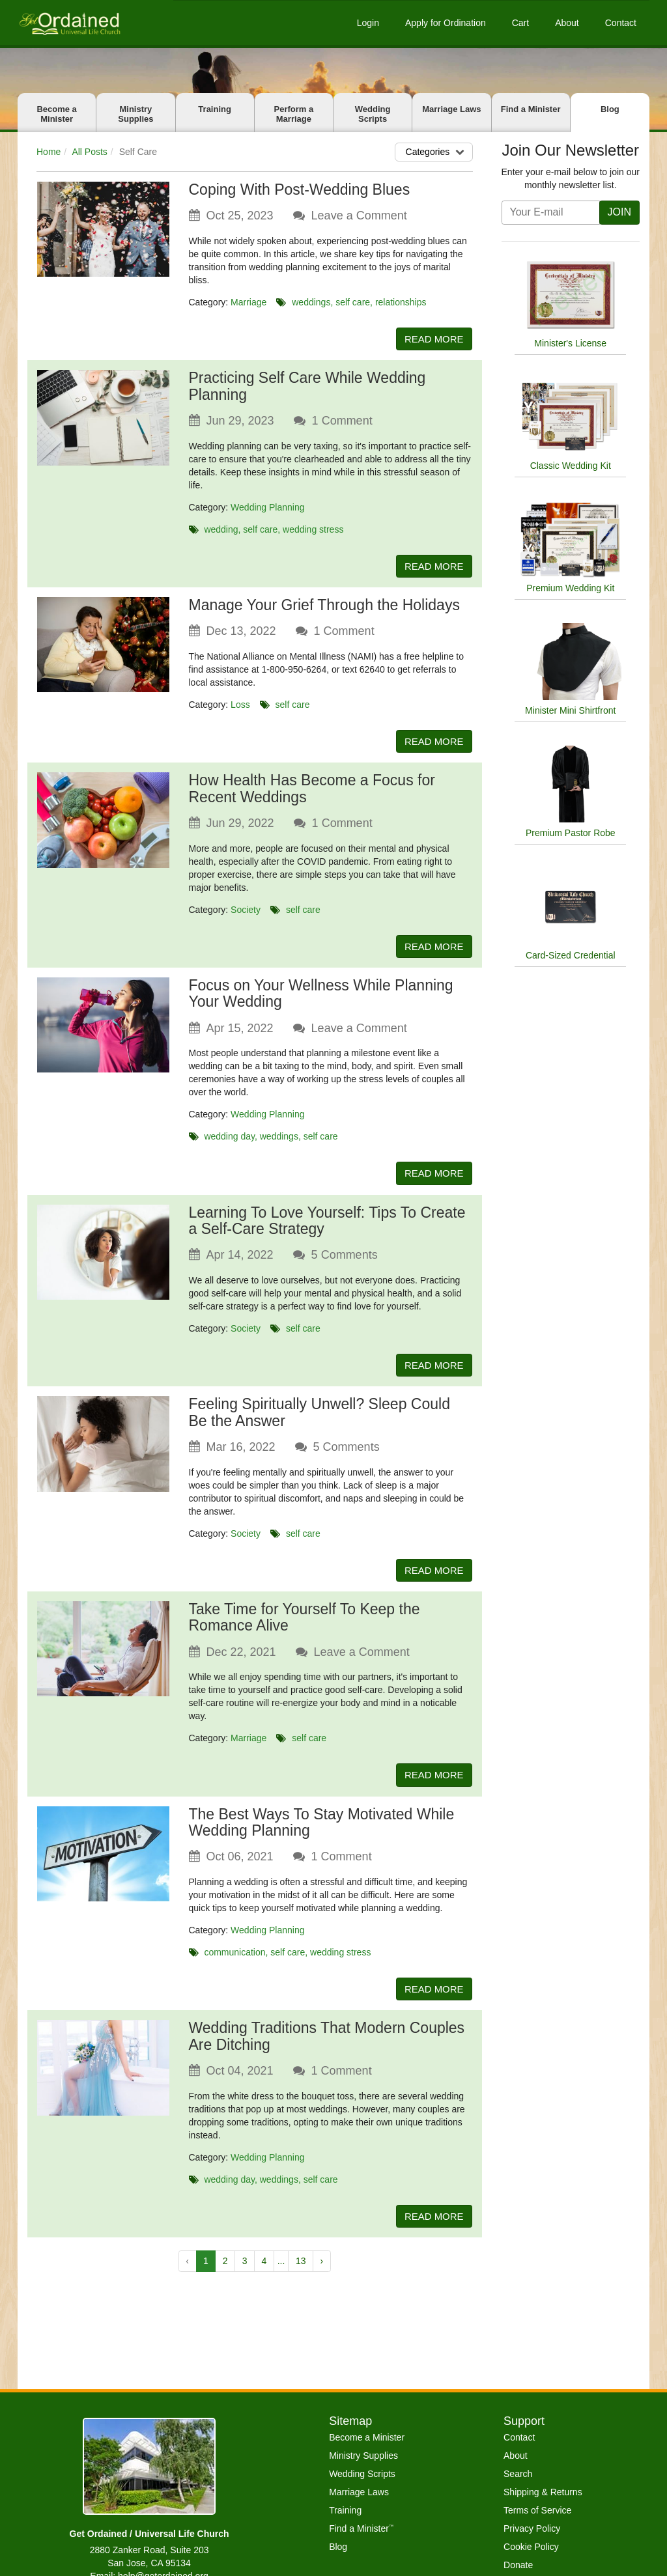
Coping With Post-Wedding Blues (299, 189)
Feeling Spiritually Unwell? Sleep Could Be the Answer (319, 1418)
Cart (520, 23)
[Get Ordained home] (69, 22)
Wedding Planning (267, 508)
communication (234, 1960)
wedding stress (313, 530)
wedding (221, 530)
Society (246, 912)
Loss (240, 706)
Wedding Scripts (373, 114)
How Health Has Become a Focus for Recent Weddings (312, 791)
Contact (620, 23)
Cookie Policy (531, 2546)
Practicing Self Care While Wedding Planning (307, 387)
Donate (518, 2565)
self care (352, 302)
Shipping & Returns (543, 2492)
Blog (610, 109)
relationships (401, 302)
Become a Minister (56, 114)
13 (301, 2270)
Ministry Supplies (135, 114)
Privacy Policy (532, 2528)
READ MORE (432, 338)
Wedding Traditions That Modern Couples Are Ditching (327, 2045)
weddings (311, 302)
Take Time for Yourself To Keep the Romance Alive (304, 1623)
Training (214, 109)
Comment (342, 421)
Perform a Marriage (294, 114)
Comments (344, 1260)
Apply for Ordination (445, 23)
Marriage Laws (451, 109)
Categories (437, 151)
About (567, 23)
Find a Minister (531, 109)
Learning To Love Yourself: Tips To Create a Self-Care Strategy (327, 1225)
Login (368, 23)
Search (518, 2474)
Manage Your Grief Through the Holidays (324, 606)
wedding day (229, 1140)
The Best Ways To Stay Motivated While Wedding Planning (322, 1830)
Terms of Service (537, 2510)
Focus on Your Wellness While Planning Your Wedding (321, 997)
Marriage (248, 302)
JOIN (619, 211)
